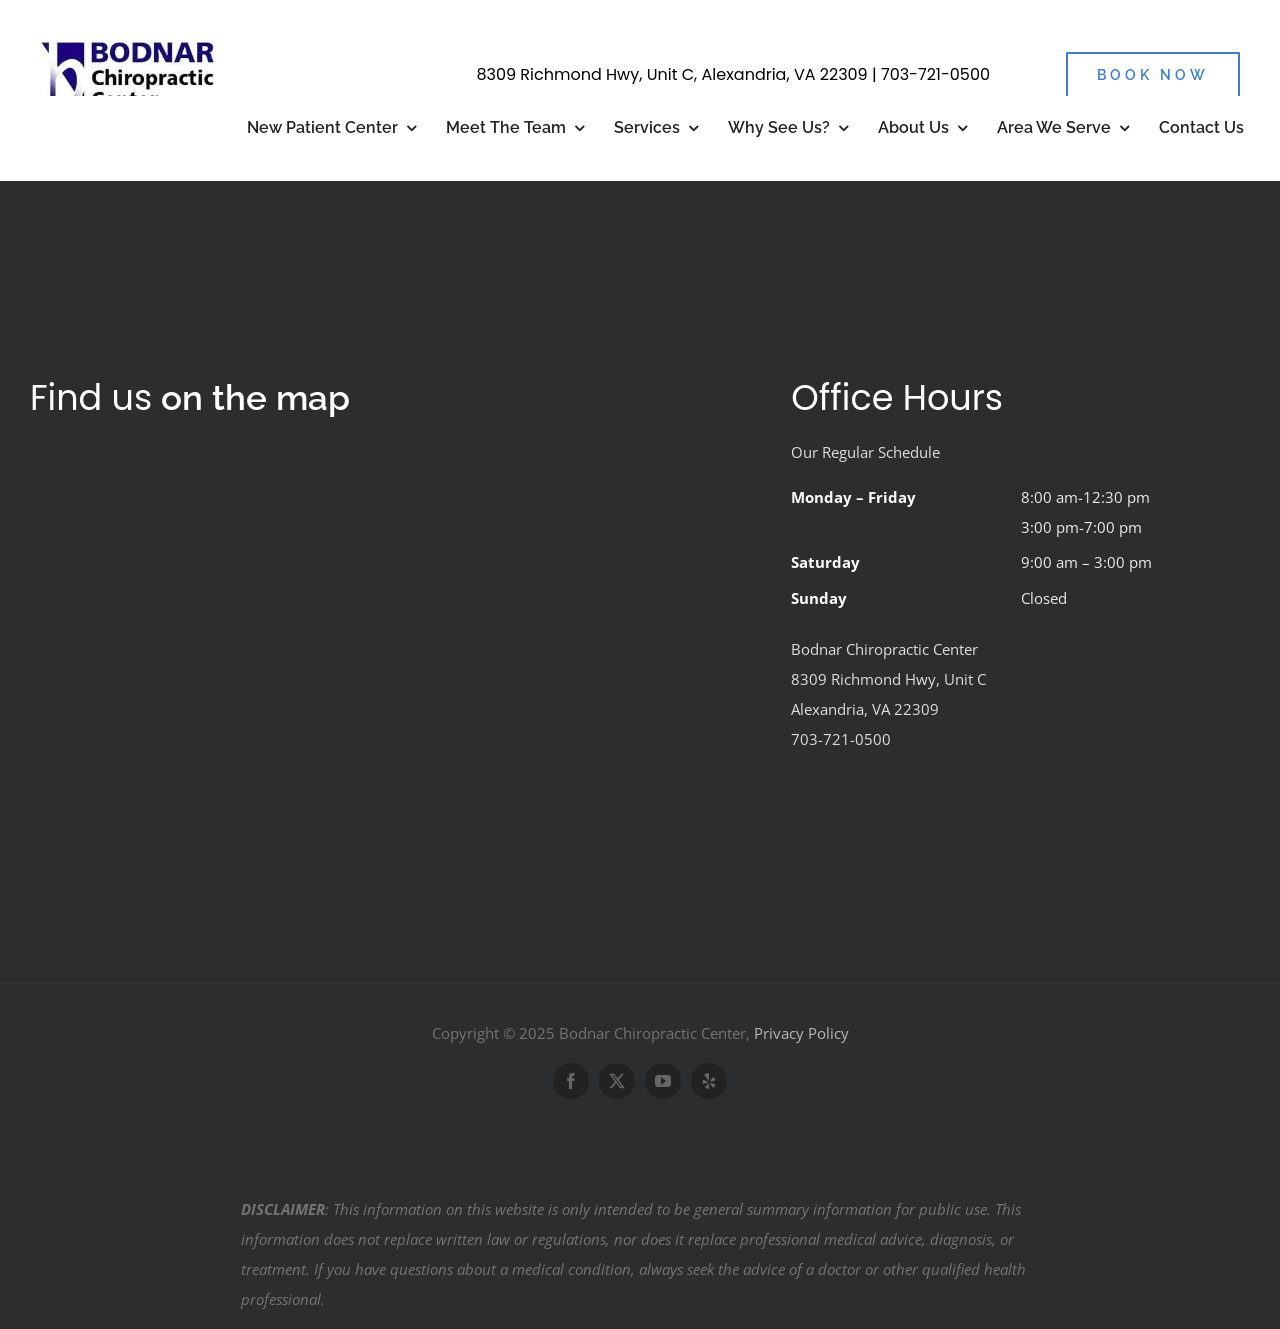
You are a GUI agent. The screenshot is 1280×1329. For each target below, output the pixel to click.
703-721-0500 (935, 74)
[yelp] (709, 1081)
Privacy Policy (801, 1033)
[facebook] (571, 1081)
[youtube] (663, 1081)
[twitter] (617, 1081)
